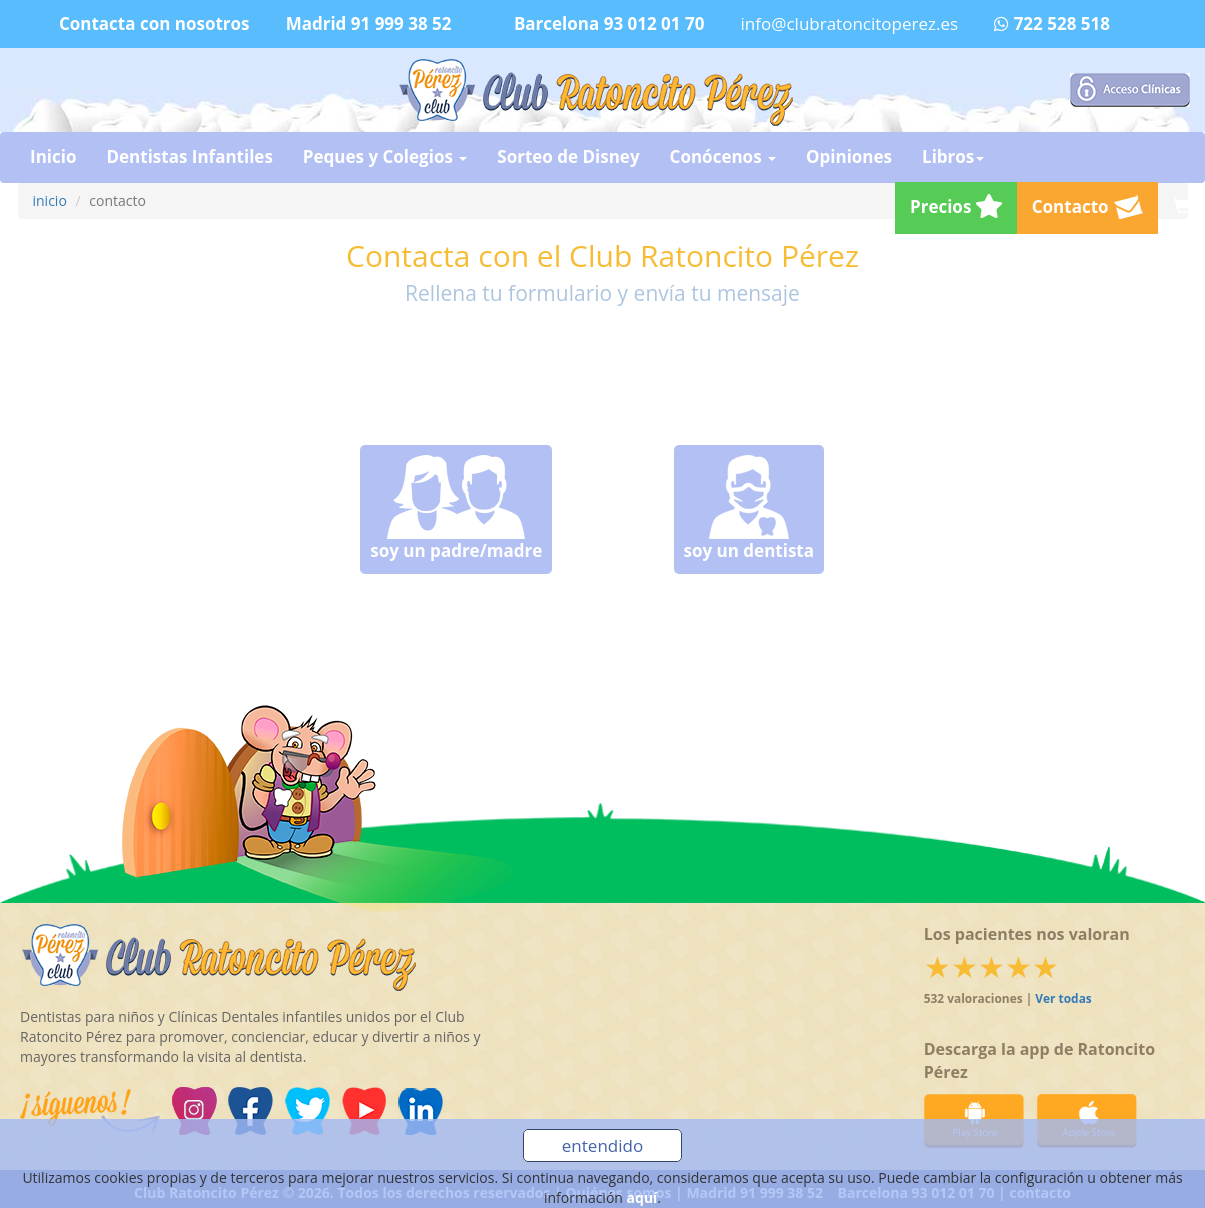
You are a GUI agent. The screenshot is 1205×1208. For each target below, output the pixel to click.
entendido (602, 1145)
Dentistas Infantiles (189, 156)
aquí (642, 1197)
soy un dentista (749, 508)
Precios (956, 206)
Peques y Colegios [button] (385, 156)
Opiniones (849, 156)
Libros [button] (953, 156)
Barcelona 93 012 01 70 (609, 23)
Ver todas (1063, 998)
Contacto (1087, 207)
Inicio (53, 156)
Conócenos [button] (723, 156)
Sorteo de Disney (568, 156)
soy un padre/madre (456, 508)
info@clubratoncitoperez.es (850, 23)
